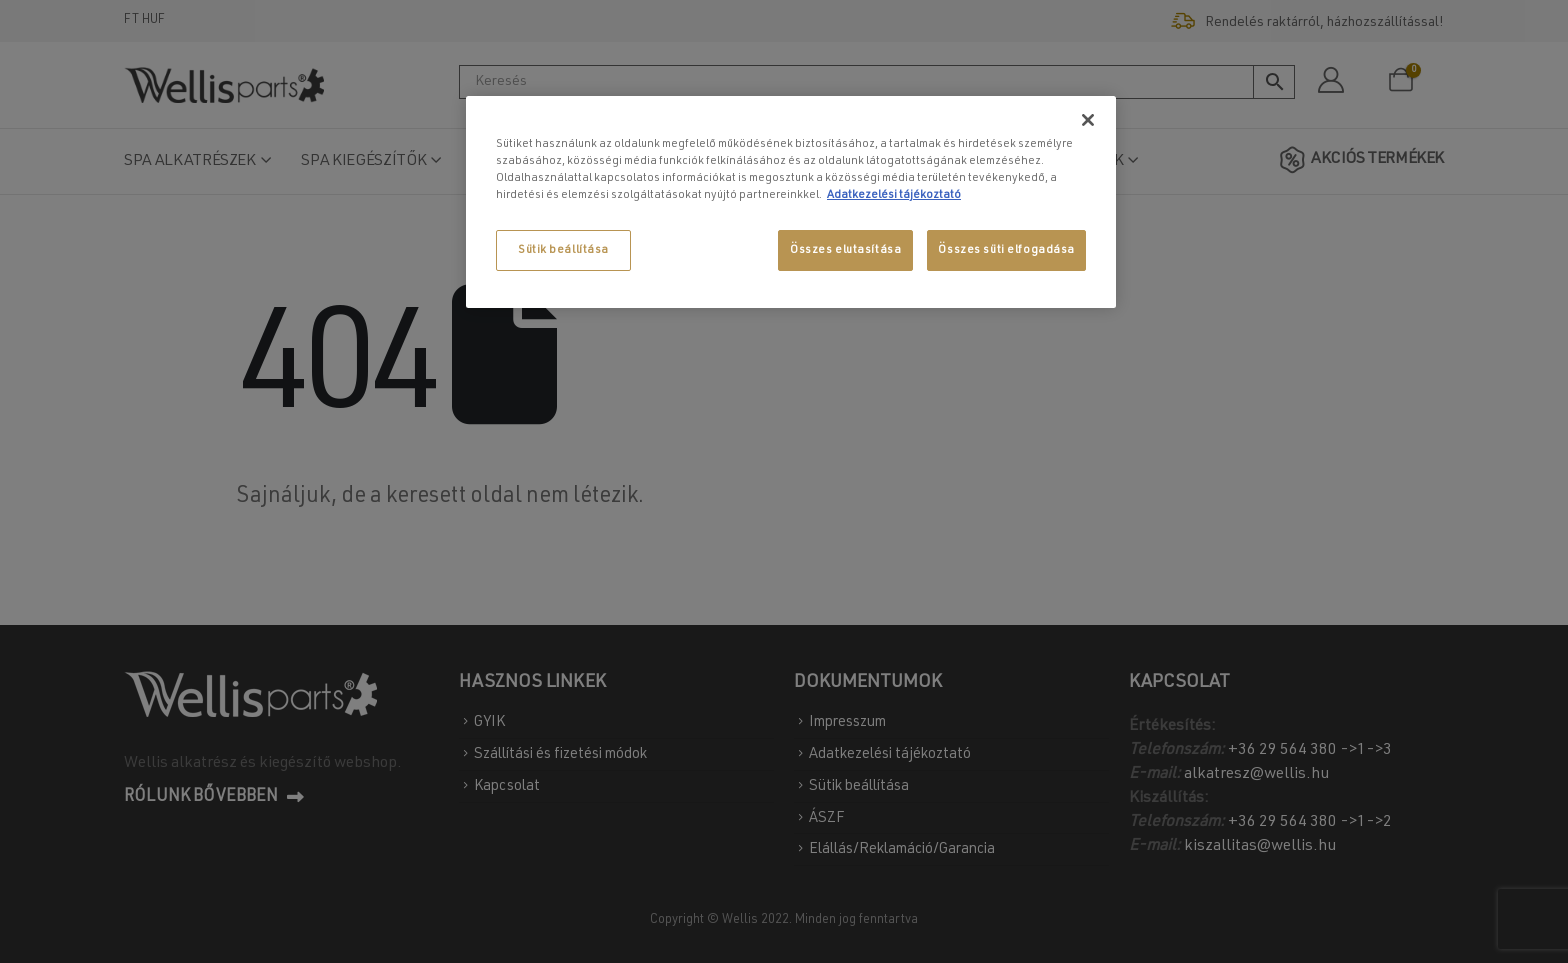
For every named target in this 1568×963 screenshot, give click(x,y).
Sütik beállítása (563, 250)
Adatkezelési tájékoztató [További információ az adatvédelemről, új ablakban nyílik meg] (894, 195)
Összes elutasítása (845, 250)
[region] (791, 202)
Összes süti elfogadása (1006, 250)
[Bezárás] (1088, 120)
